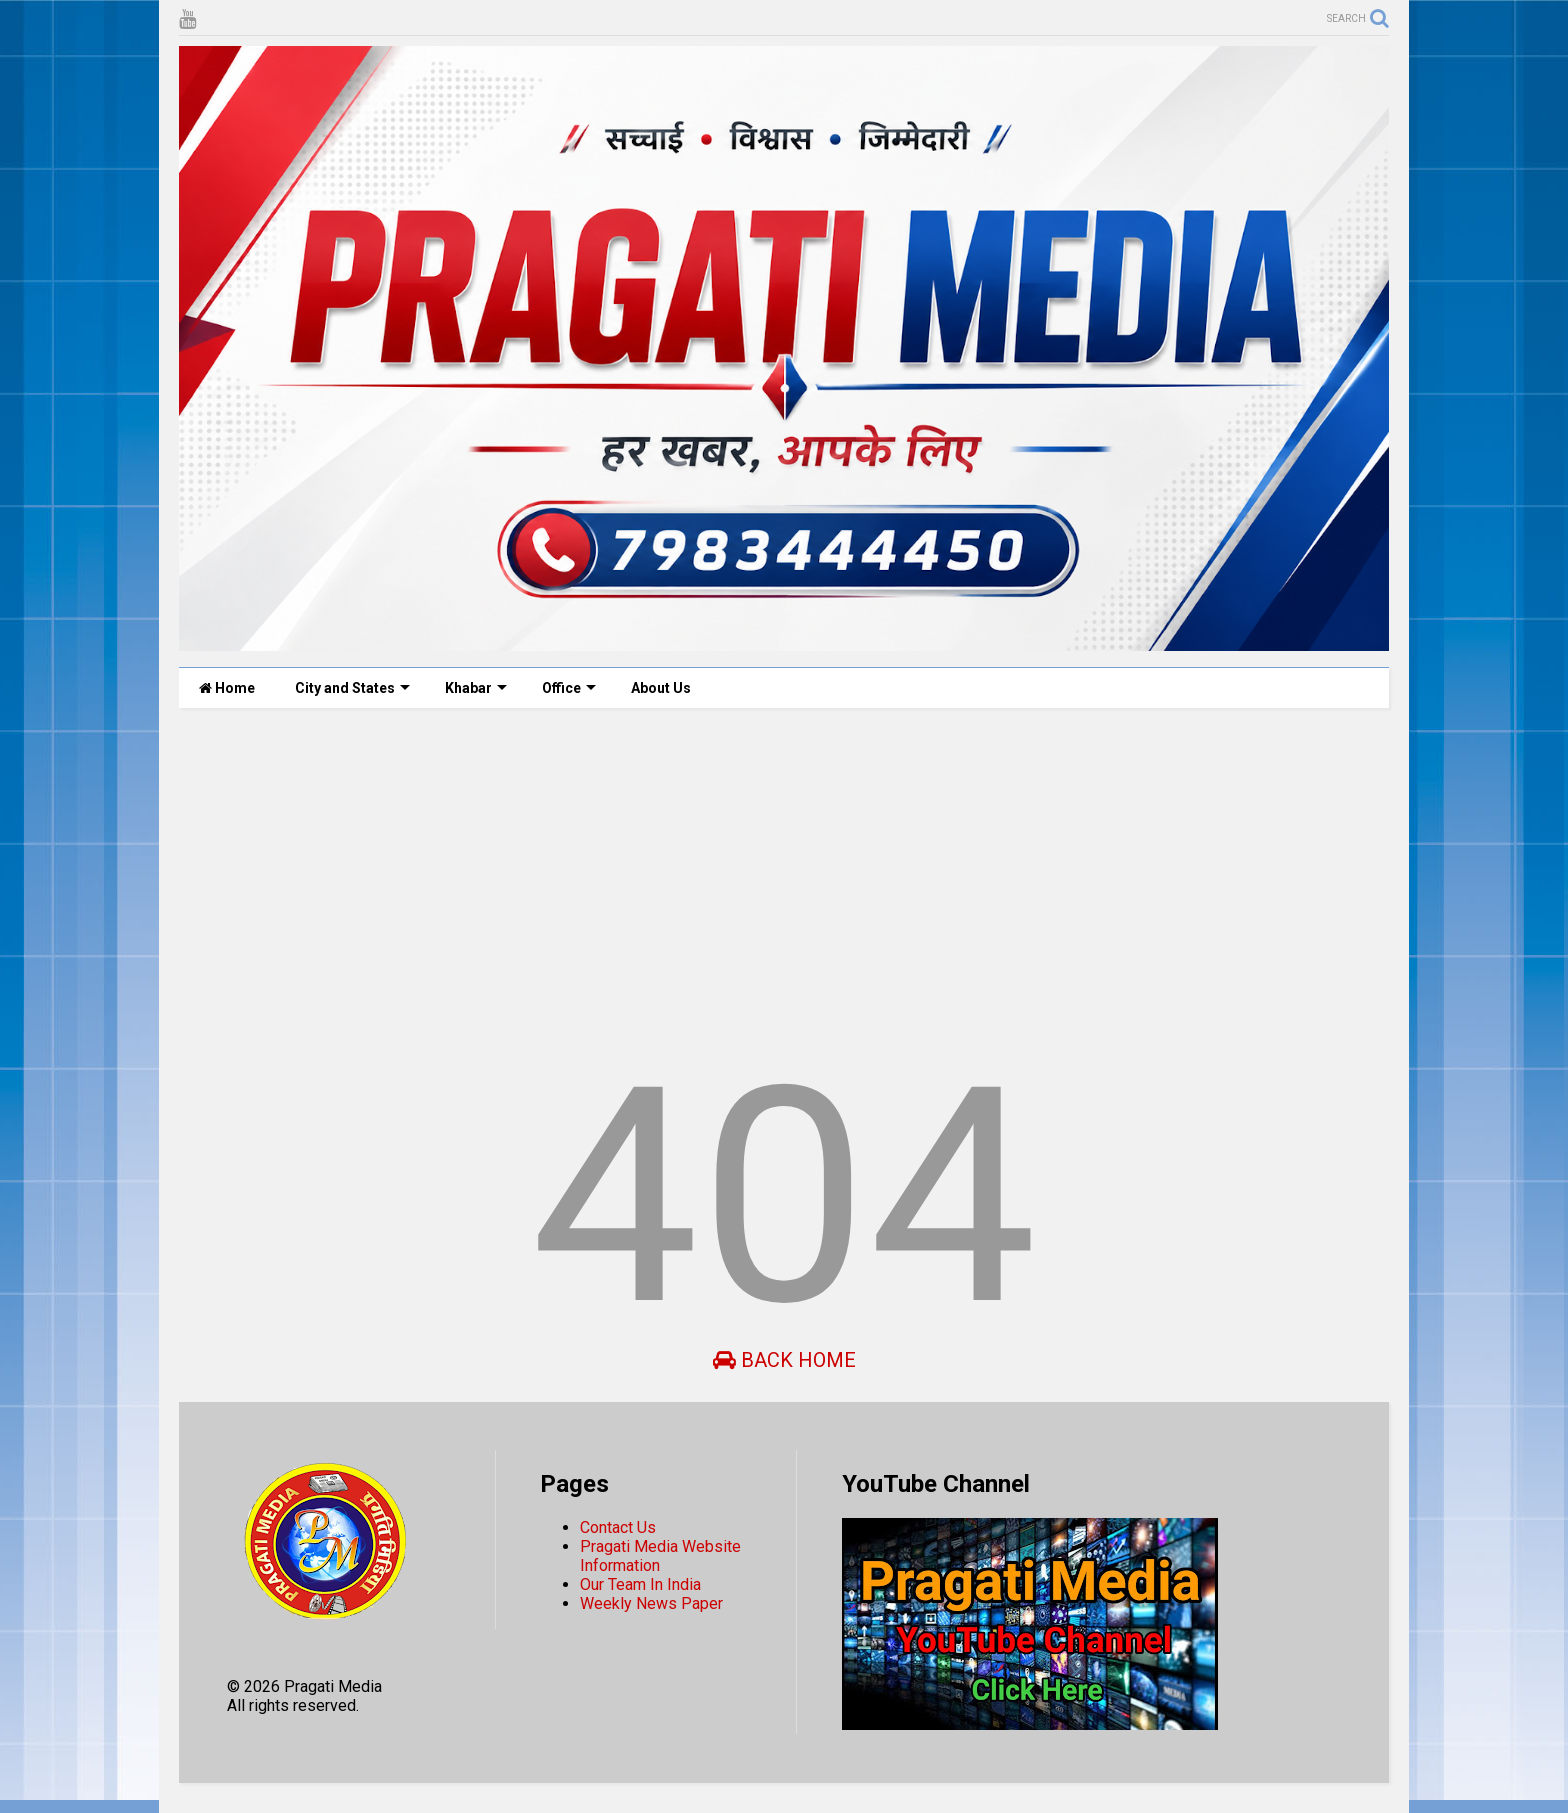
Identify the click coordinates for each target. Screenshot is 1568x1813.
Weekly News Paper (651, 1603)
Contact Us (618, 1527)
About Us (661, 688)
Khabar (476, 688)
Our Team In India (640, 1584)
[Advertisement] (779, 878)
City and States (352, 688)
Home (227, 688)
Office (569, 688)
